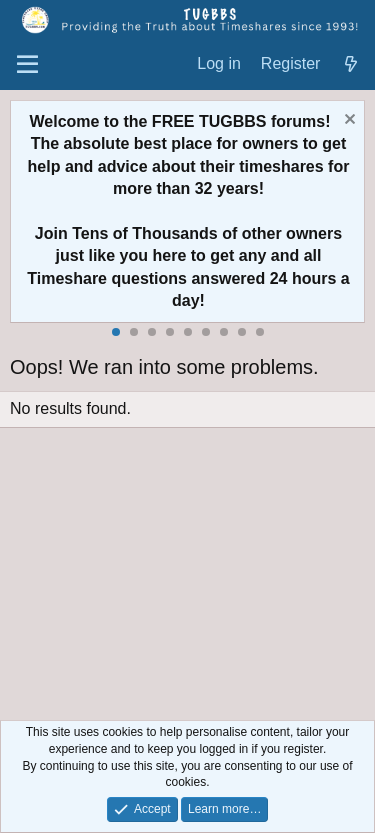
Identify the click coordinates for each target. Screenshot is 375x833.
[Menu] (27, 65)
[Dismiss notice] (347, 121)
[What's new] (350, 64)
